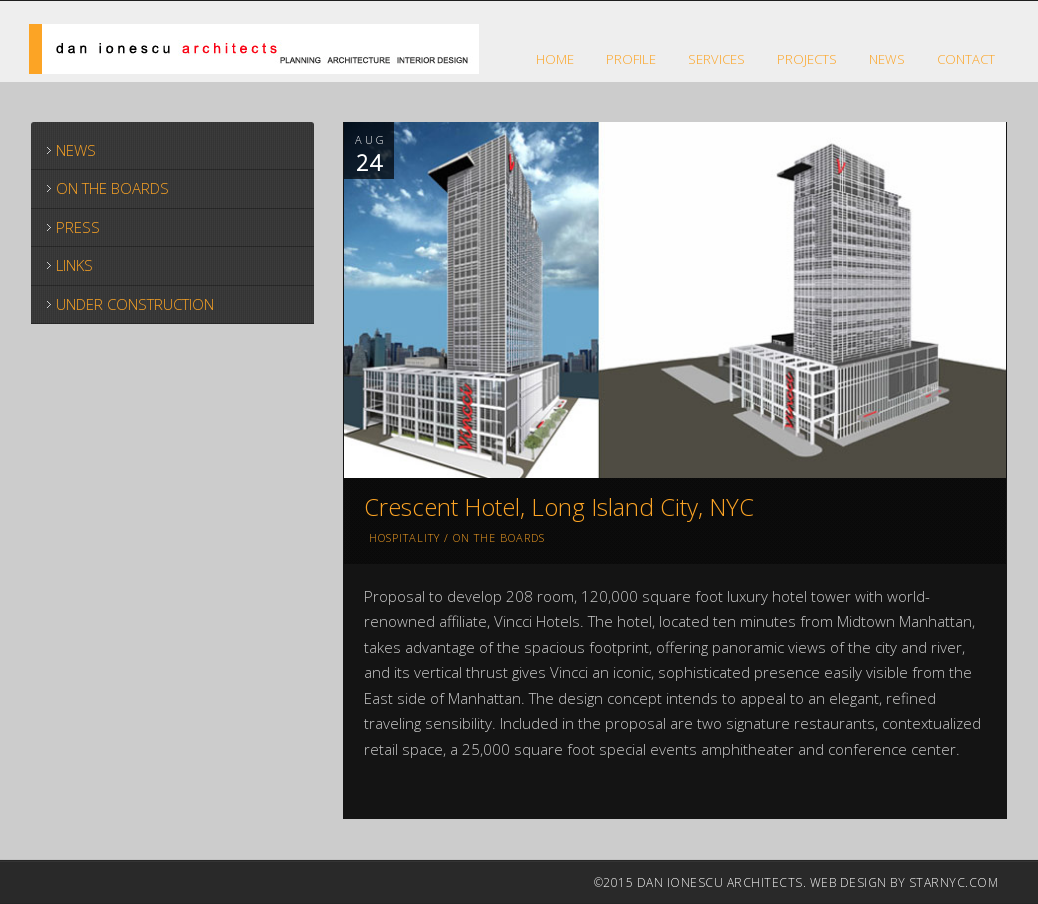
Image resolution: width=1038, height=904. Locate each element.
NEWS (887, 59)
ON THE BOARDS (112, 188)
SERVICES (716, 59)
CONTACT (966, 59)
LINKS (74, 265)
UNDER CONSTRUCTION (135, 304)
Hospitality (404, 537)
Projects (807, 59)
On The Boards (499, 537)
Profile (631, 59)
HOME (555, 59)
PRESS (78, 227)
